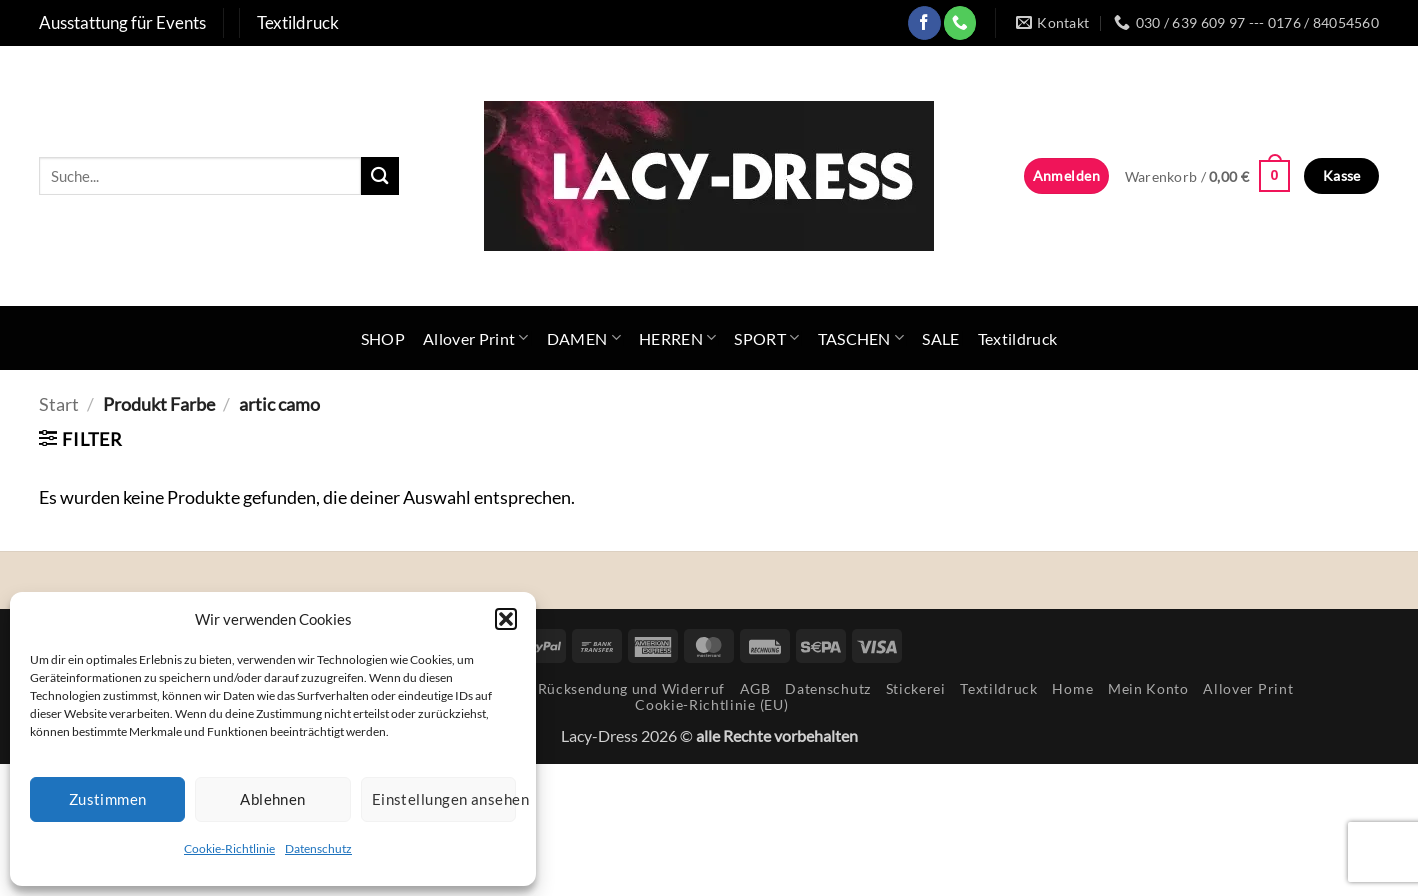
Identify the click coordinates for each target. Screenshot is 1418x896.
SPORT (766, 337)
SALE (940, 338)
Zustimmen (108, 799)
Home (1072, 688)
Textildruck (1018, 338)
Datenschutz (318, 848)
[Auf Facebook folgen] (924, 22)
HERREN (677, 337)
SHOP (383, 338)
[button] (506, 619)
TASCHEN (861, 337)
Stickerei (916, 688)
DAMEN (584, 337)
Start (59, 404)
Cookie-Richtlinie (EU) (711, 704)
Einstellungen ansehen (444, 799)
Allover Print (476, 337)
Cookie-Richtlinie (229, 848)
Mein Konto (1148, 688)
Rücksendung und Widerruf (631, 688)
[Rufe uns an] (960, 22)
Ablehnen (273, 799)
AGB (755, 688)
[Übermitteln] (380, 175)
